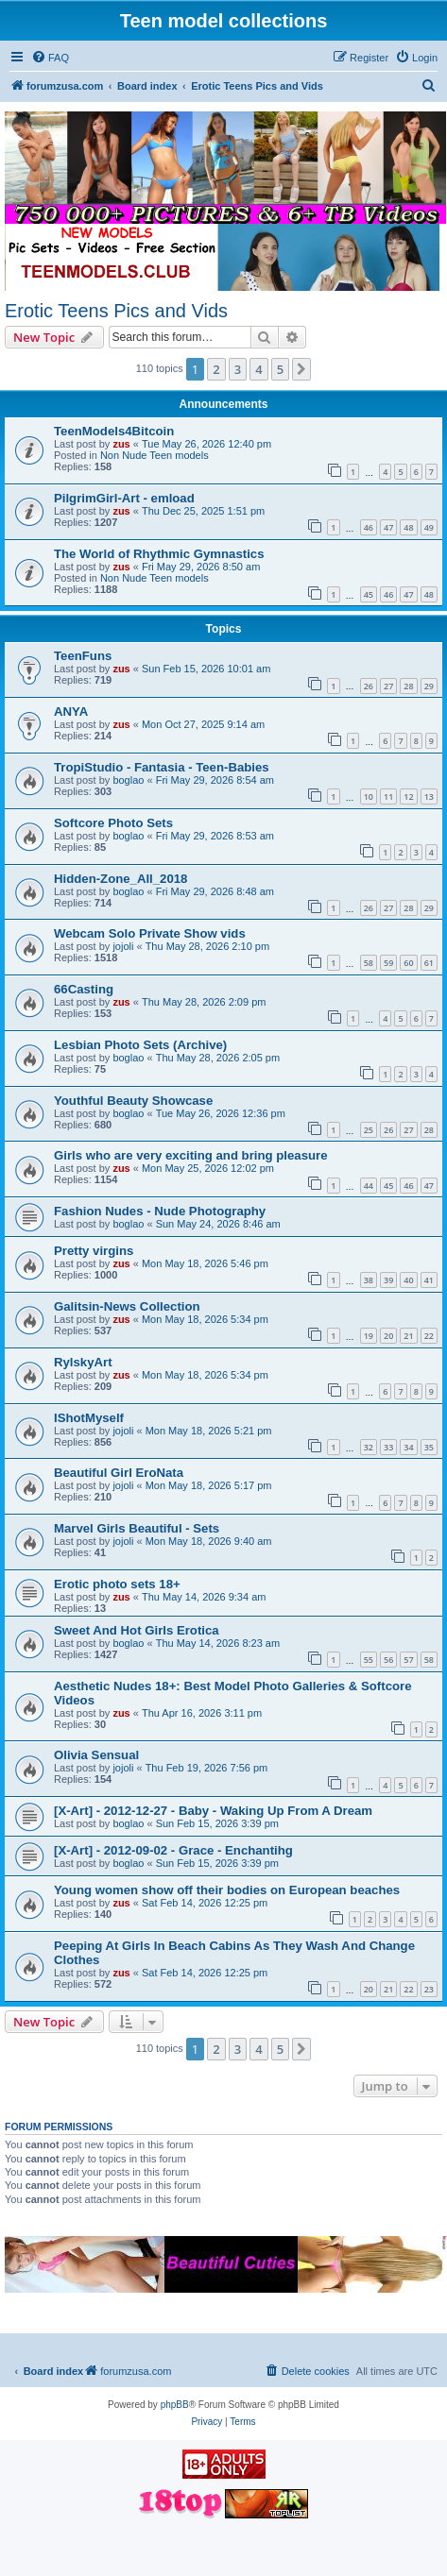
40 (408, 1280)
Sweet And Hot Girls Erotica (136, 1630)
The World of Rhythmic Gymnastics (159, 554)
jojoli (122, 946)
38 (368, 1280)
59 (388, 963)
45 (368, 594)
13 (429, 796)
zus (120, 443)
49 (429, 527)
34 (408, 1447)
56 (388, 1659)
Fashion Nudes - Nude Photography (160, 1211)
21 (408, 1336)
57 (408, 1659)
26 (368, 686)
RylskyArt (83, 1362)
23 (429, 1989)
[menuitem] (50, 57)
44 (368, 1185)
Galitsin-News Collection (127, 1306)
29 (429, 686)
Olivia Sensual (96, 1755)
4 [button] (258, 369)
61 (429, 963)
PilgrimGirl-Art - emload (124, 498)
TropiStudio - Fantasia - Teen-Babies (161, 767)
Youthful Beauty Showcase (133, 1100)
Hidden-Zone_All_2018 (120, 879)
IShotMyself (89, 1418)
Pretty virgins (93, 1251)
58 (368, 963)
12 (408, 796)
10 (368, 796)
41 (429, 1280)
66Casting (83, 989)
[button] (301, 369)
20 (388, 1336)
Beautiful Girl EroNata (118, 1473)
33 (388, 1447)
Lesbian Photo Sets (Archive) (140, 1045)
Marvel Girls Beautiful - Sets (136, 1528)
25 (368, 1130)
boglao (128, 780)
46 (368, 527)
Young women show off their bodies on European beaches (227, 1890)
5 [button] (280, 369)
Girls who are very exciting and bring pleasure (191, 1155)
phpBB (175, 2404)
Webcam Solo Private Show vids (150, 933)
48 (408, 527)
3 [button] (237, 369)
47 (388, 527)
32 (368, 1447)
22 (429, 1336)
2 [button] (216, 369)
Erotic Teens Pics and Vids (116, 310)
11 (388, 796)
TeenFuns (83, 656)
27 (388, 686)
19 (368, 1336)
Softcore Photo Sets (113, 823)
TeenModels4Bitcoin (114, 431)
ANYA (71, 711)
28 (408, 686)
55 (368, 1659)
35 (429, 1447)
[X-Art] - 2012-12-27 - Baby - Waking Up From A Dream (213, 1811)
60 (408, 963)
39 (388, 1280)
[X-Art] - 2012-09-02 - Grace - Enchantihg (173, 1850)
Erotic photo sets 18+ (117, 1584)
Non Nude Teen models (154, 455)
